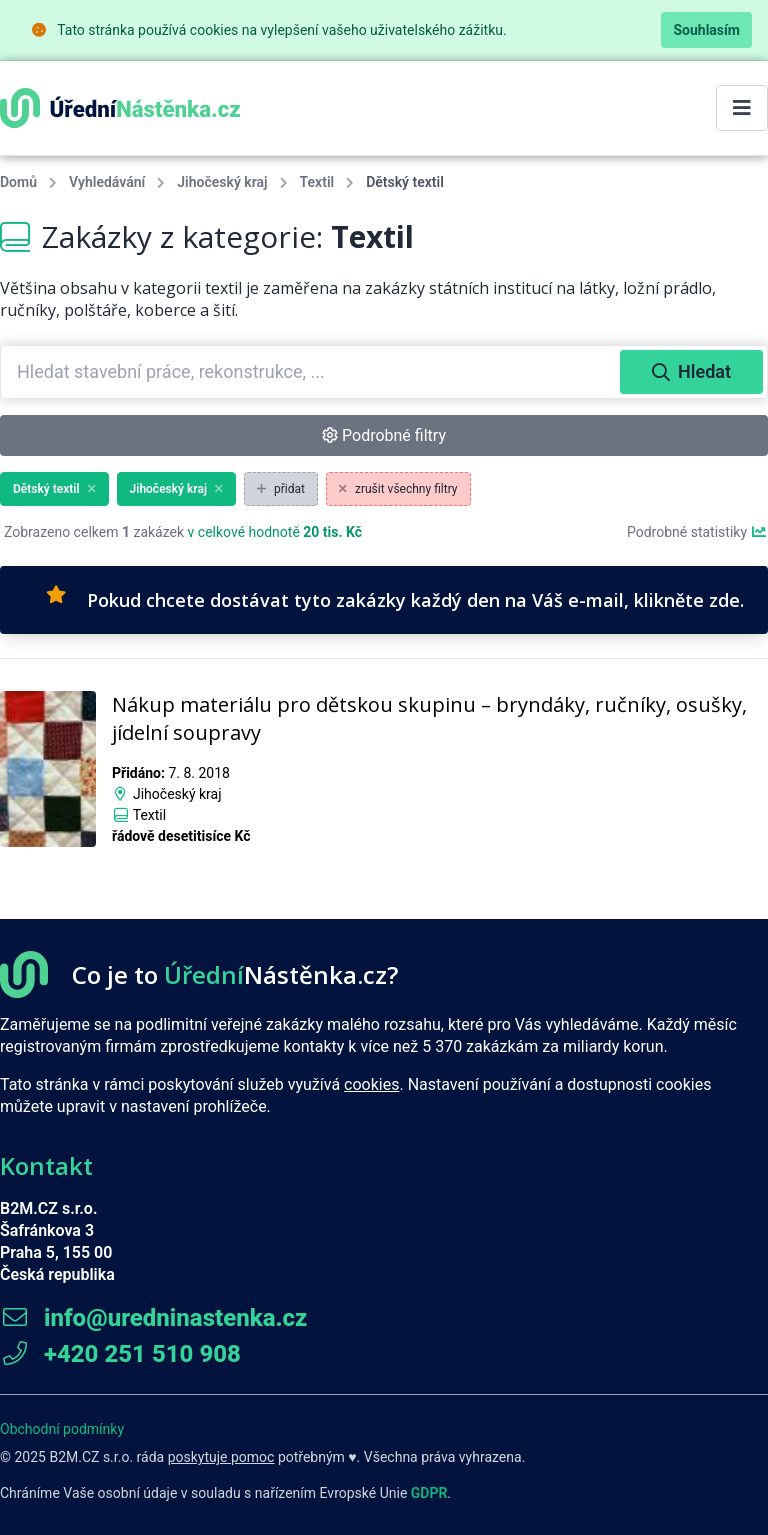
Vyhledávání (107, 182)
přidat (281, 489)
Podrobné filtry (384, 435)
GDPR (429, 1493)
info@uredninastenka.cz (153, 1318)
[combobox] (312, 372)
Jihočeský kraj (222, 182)
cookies (371, 1084)
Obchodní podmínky (62, 1429)
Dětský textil (54, 489)
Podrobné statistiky (697, 532)
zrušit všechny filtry (398, 489)
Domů (18, 182)
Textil (317, 182)
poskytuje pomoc (221, 1457)
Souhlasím (706, 30)
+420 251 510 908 (120, 1354)
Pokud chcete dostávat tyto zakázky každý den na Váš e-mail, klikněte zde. (395, 598)
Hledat (691, 371)
